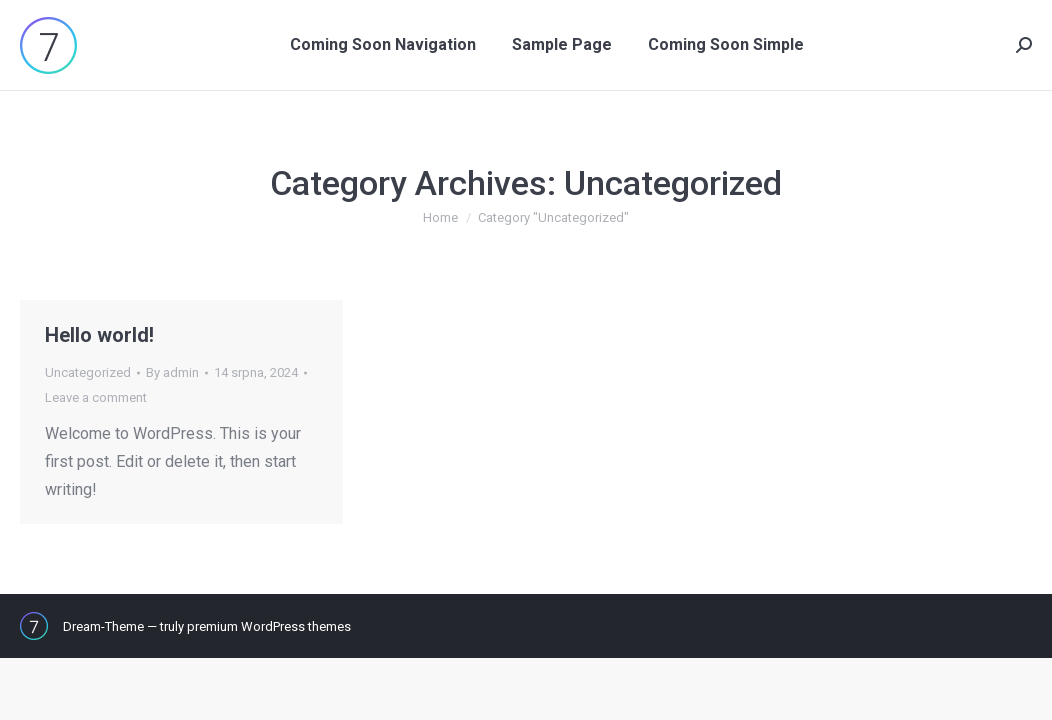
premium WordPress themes (269, 626)
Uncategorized (88, 372)
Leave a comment (96, 397)
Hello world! (99, 335)
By (172, 372)
